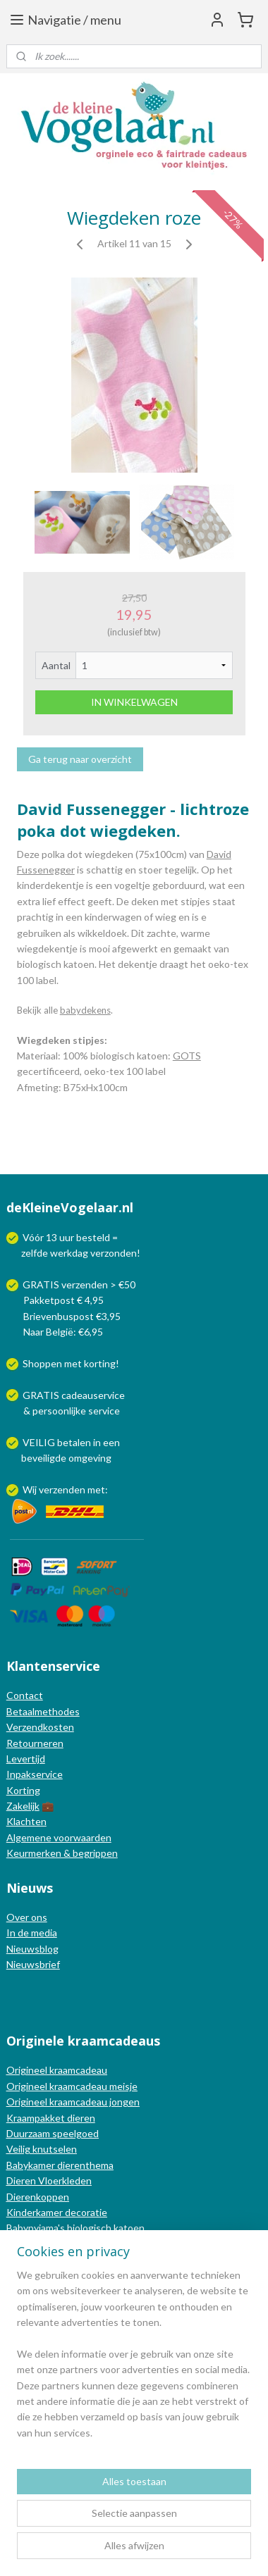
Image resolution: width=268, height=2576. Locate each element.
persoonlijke (59, 1411)
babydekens (85, 1010)
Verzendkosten (40, 1727)
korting (100, 1363)
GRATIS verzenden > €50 (79, 1284)
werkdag (69, 1253)
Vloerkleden (64, 2180)
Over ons (26, 1917)
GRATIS (42, 1395)
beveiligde (43, 1458)
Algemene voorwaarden (58, 1837)
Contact (24, 1695)
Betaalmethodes (43, 1711)
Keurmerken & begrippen (62, 1853)
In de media (31, 1933)
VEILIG (40, 1442)
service (103, 1411)
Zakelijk (22, 1806)
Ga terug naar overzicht (80, 759)
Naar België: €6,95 (63, 1332)
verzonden (113, 1253)
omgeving (89, 1458)
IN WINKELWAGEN (134, 702)
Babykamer (30, 2165)
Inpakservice (34, 1774)
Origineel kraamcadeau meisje (72, 2086)
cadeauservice (93, 1395)
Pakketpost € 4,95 (56, 1300)
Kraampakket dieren (50, 2118)
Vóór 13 (41, 1237)
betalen (74, 1442)
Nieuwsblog (32, 1949)
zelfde (34, 1253)
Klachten (26, 1821)
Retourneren (34, 1743)
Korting (23, 1790)
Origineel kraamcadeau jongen (73, 2102)
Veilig (19, 2149)
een (111, 1442)
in (97, 1442)
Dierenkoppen (37, 2197)
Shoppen (42, 1363)
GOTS (187, 1056)
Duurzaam (29, 2133)
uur (66, 1237)
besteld (93, 1237)
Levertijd (25, 1759)
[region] (134, 2359)
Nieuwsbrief (33, 1964)
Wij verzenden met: (65, 1489)
